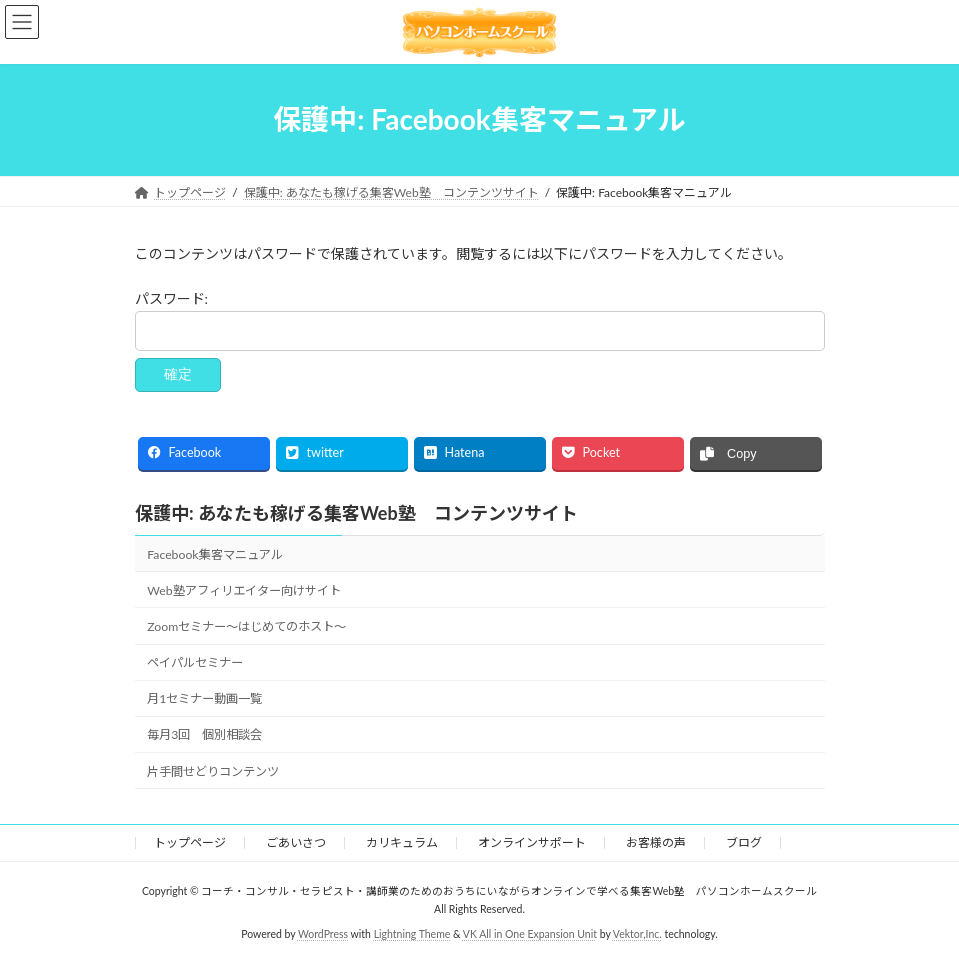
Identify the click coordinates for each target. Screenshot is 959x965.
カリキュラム (402, 842)
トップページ (190, 842)
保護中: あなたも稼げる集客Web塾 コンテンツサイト (356, 513)
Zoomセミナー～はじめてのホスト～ (246, 626)
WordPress (323, 934)
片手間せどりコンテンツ (213, 770)
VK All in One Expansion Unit (530, 934)
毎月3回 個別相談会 (204, 734)
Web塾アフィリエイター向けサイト (243, 590)
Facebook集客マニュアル (214, 554)
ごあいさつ (296, 842)
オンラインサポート (532, 842)
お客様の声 (656, 842)
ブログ (744, 842)
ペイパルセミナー (195, 662)
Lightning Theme (412, 934)
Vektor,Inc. (637, 934)
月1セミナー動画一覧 (204, 698)
